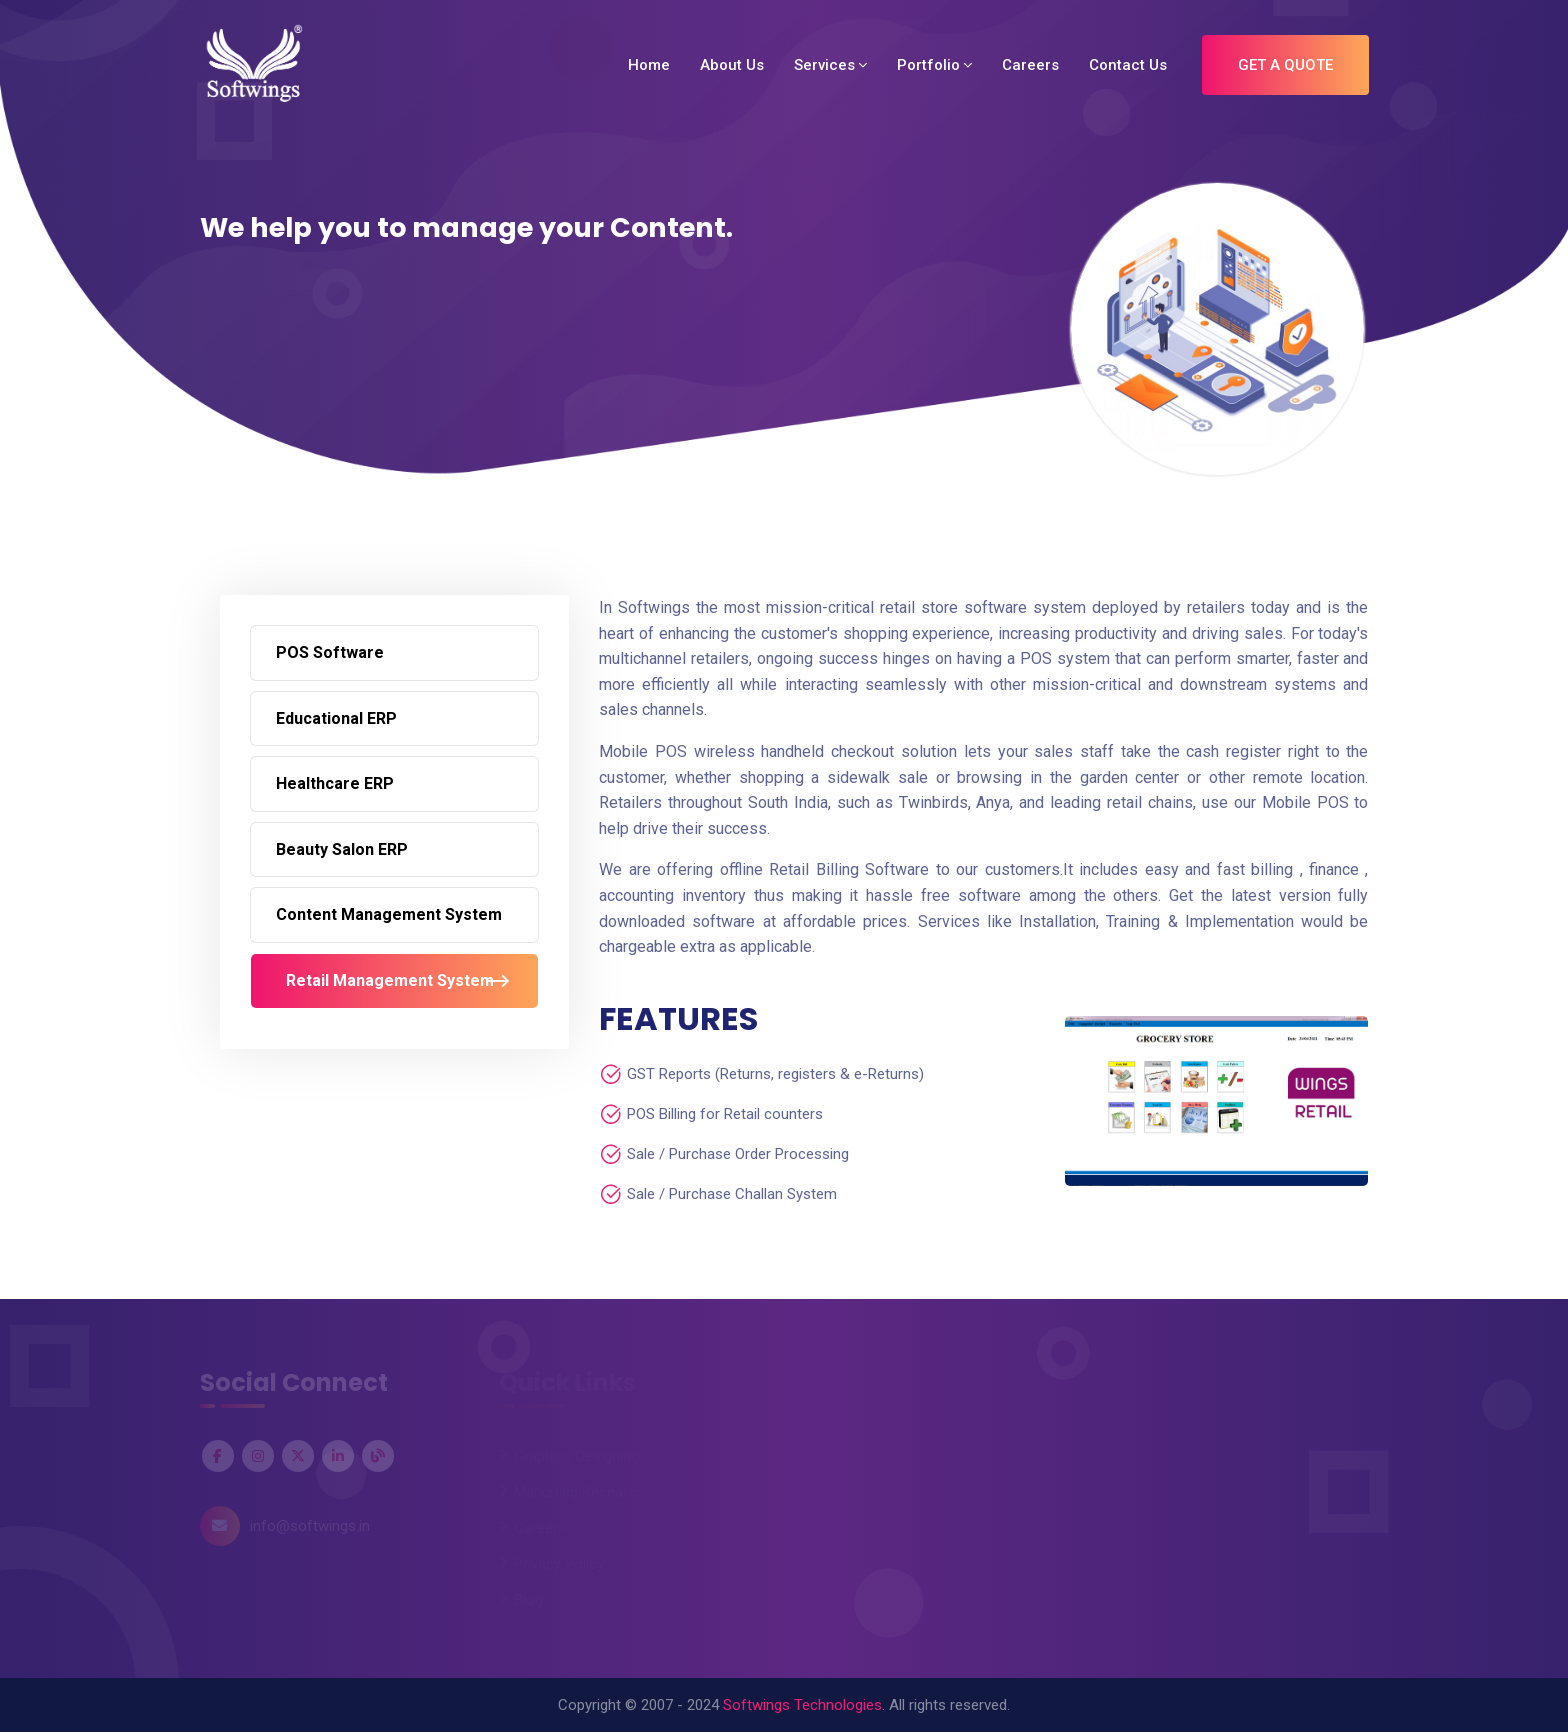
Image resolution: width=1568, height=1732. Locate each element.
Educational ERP (336, 718)
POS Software (330, 652)
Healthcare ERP (335, 783)
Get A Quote (1285, 65)
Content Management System (389, 914)
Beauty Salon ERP (342, 849)
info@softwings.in (310, 1526)
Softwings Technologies (802, 1705)
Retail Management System (390, 980)
